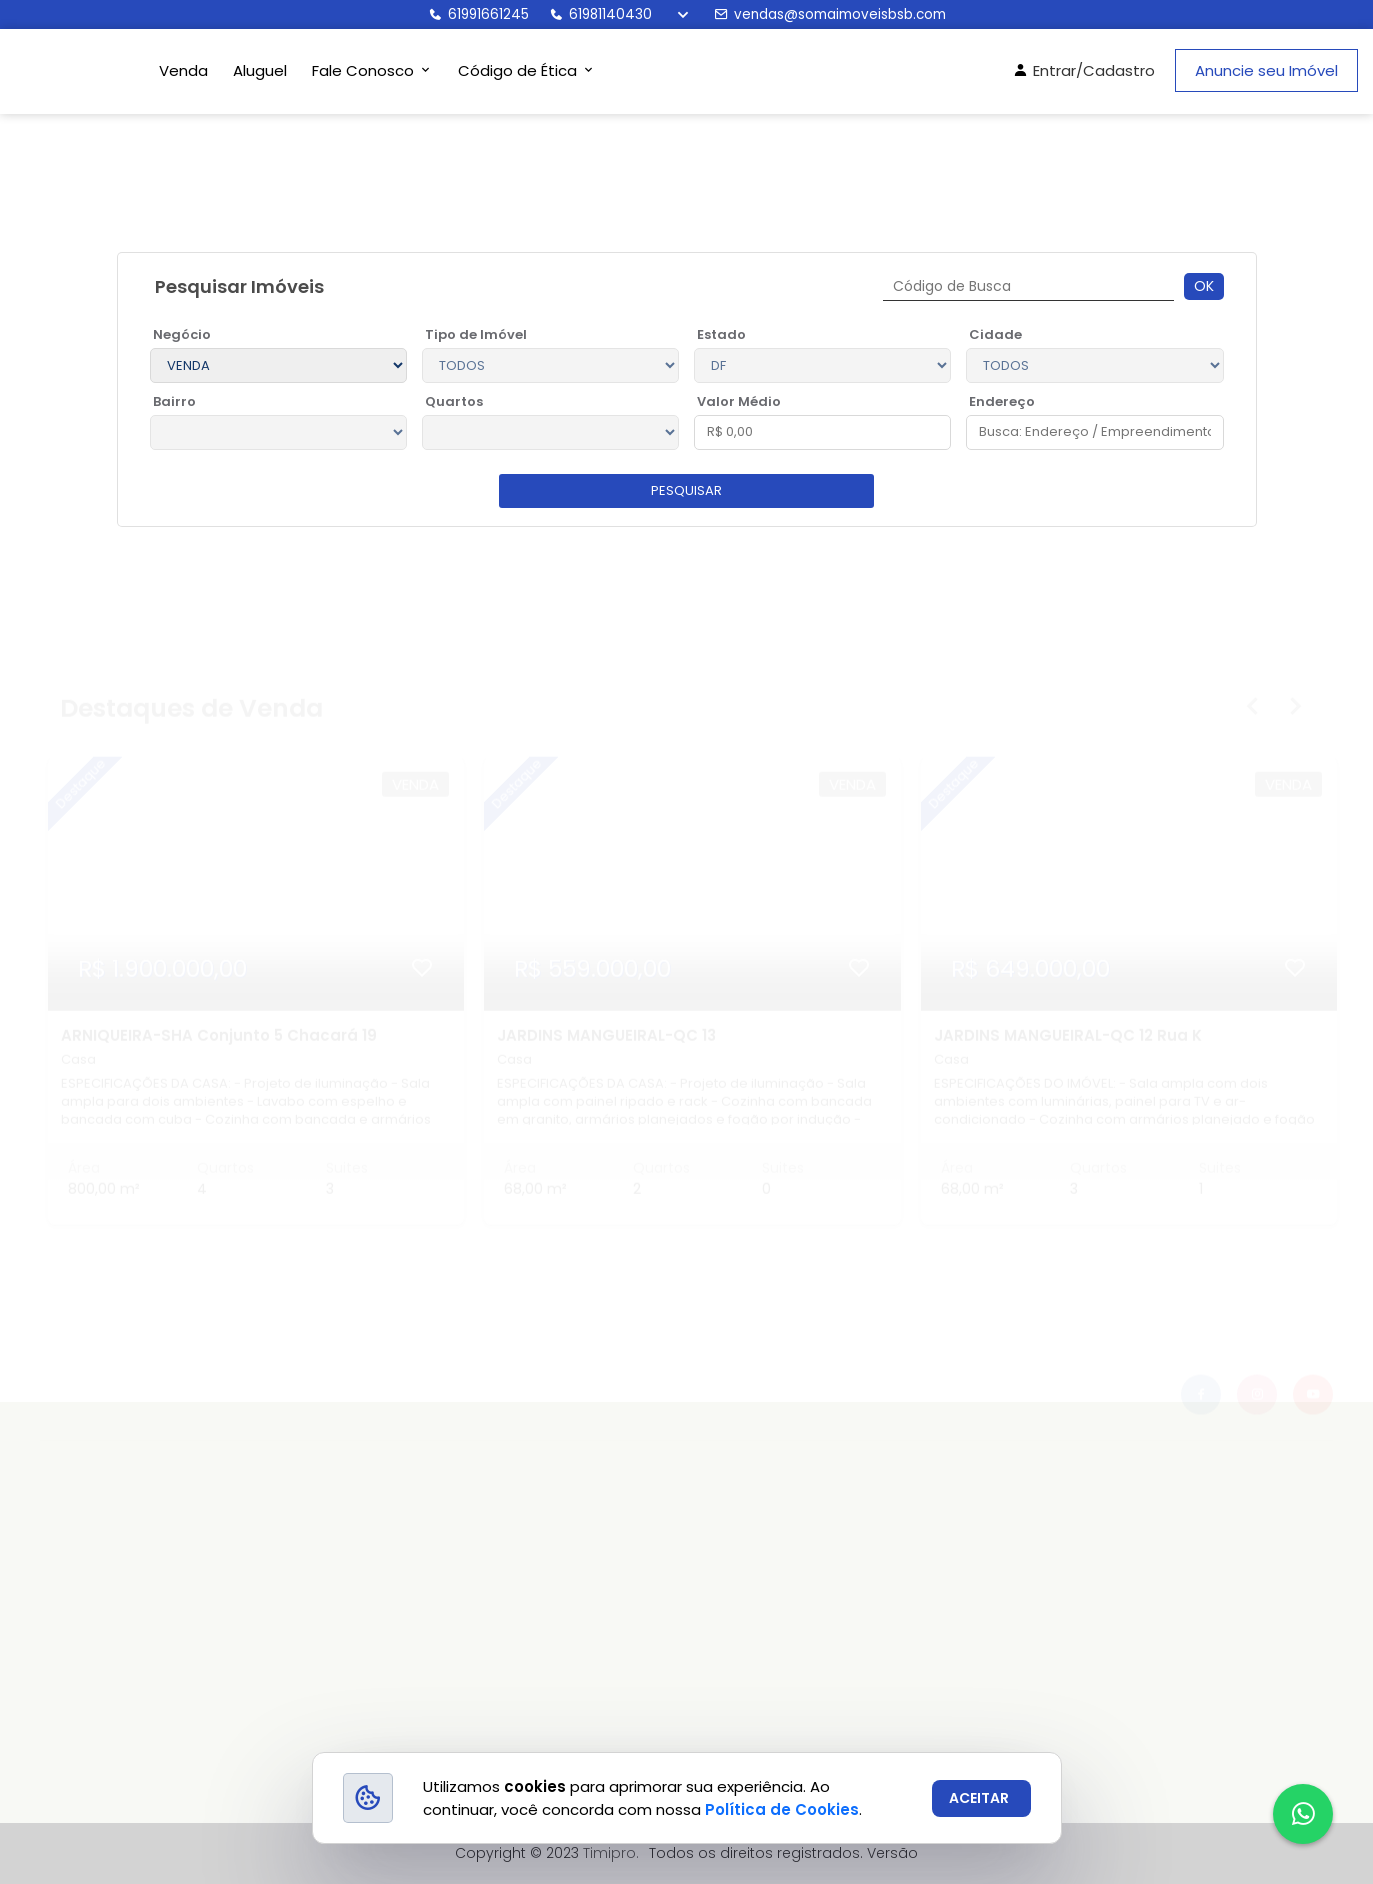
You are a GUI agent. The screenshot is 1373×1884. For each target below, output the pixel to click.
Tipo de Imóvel (476, 334)
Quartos (454, 401)
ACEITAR (979, 1798)
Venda (183, 70)
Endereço (1002, 401)
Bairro (174, 401)
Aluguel (260, 70)
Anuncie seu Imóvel (1266, 70)
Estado (721, 334)
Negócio (182, 334)
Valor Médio (739, 401)
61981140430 (600, 14)
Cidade (995, 334)
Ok (1204, 286)
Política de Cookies (782, 1809)
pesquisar (686, 490)
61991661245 (478, 14)
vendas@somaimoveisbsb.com (830, 14)
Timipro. (611, 1853)
